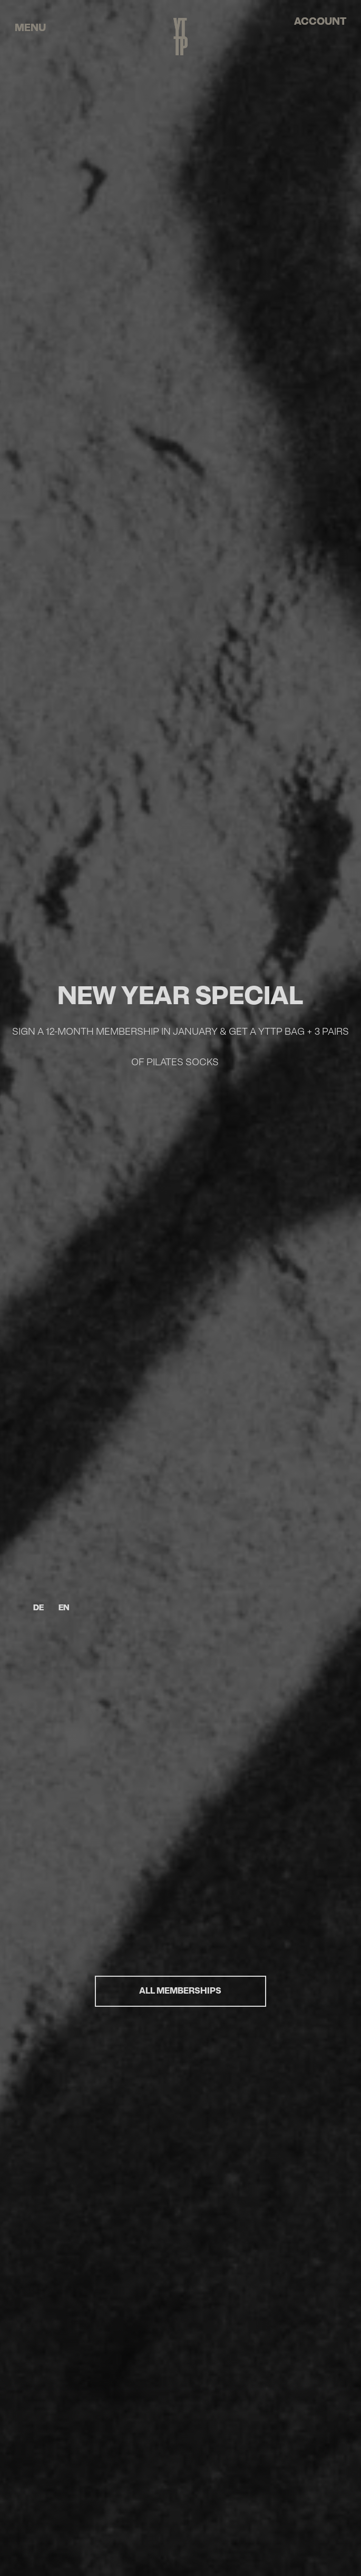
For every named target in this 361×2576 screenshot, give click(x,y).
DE (38, 1608)
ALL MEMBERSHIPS (180, 1990)
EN (64, 1608)
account (320, 21)
